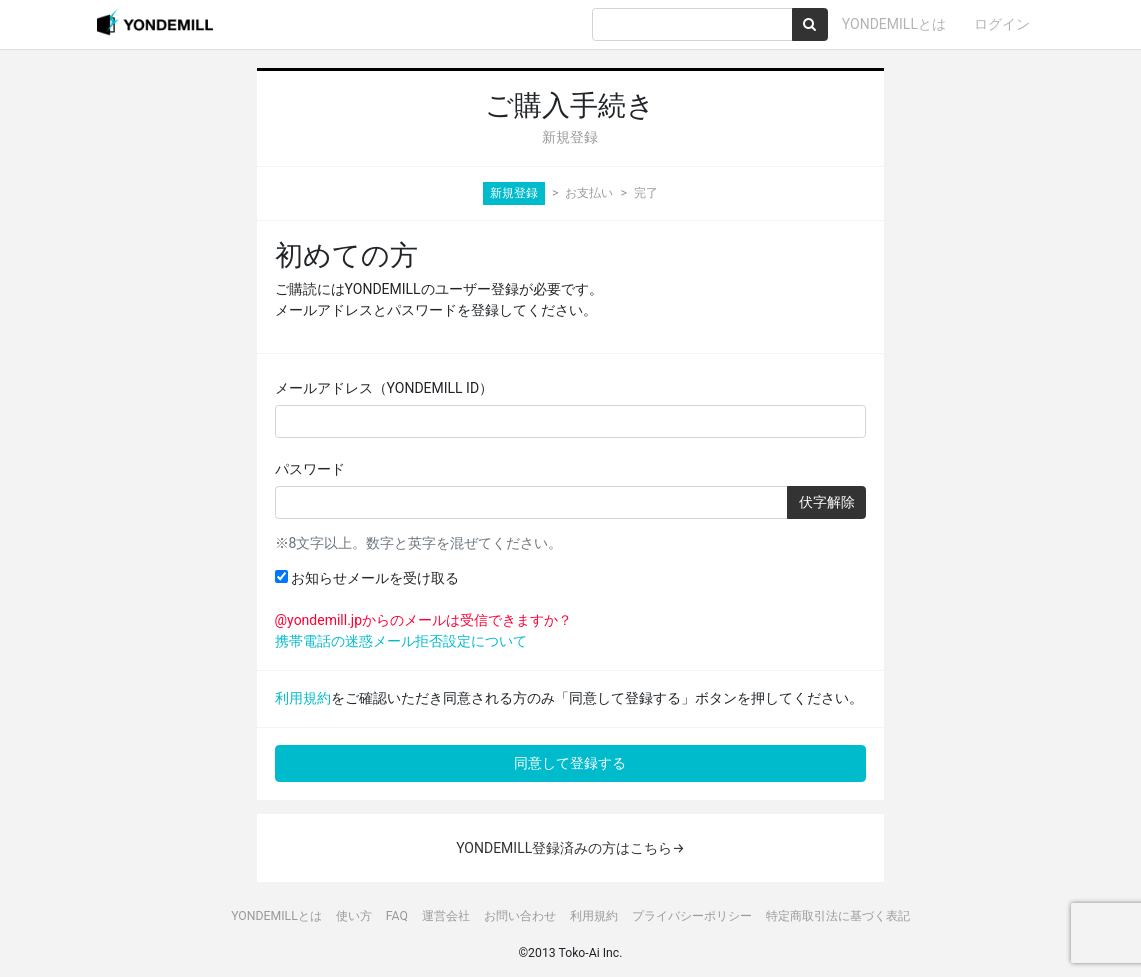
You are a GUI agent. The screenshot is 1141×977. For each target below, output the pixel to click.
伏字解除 (827, 502)
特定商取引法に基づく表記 (838, 916)
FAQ (397, 916)
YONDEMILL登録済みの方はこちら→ (570, 848)
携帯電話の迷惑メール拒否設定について (401, 641)
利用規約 (303, 698)
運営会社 (446, 916)
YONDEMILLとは (894, 24)
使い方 (354, 916)
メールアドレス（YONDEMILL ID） (384, 388)
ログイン (1002, 24)
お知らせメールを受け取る (367, 578)
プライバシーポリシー (692, 916)
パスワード (310, 469)
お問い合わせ (520, 916)
